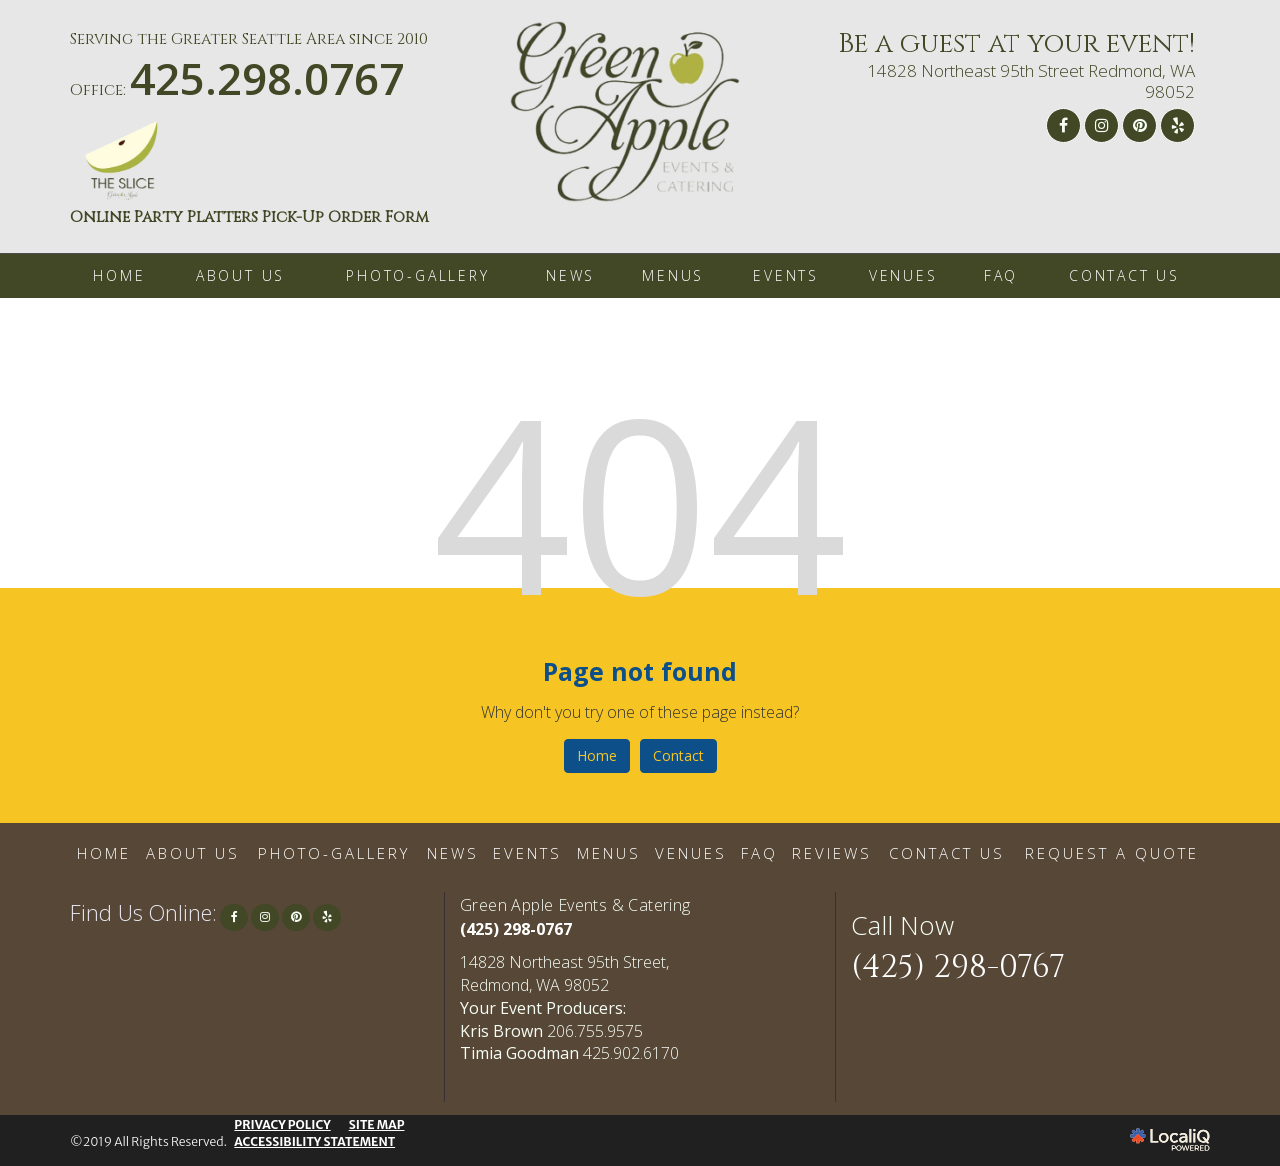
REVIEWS (832, 853)
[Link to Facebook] (1063, 125)
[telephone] (267, 87)
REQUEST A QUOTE (1112, 853)
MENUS (673, 275)
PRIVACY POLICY (282, 1124)
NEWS (570, 275)
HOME (119, 275)
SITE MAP (377, 1124)
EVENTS (786, 275)
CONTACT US (1124, 275)
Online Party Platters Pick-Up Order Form (249, 217)
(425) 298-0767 (516, 929)
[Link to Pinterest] (1139, 125)
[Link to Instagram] (1101, 125)
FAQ (1001, 275)
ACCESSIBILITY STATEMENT (314, 1141)
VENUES (903, 275)
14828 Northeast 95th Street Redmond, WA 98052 (1031, 81)
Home (597, 755)
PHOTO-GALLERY (417, 275)
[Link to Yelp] (1177, 125)
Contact (678, 755)
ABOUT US (240, 275)
